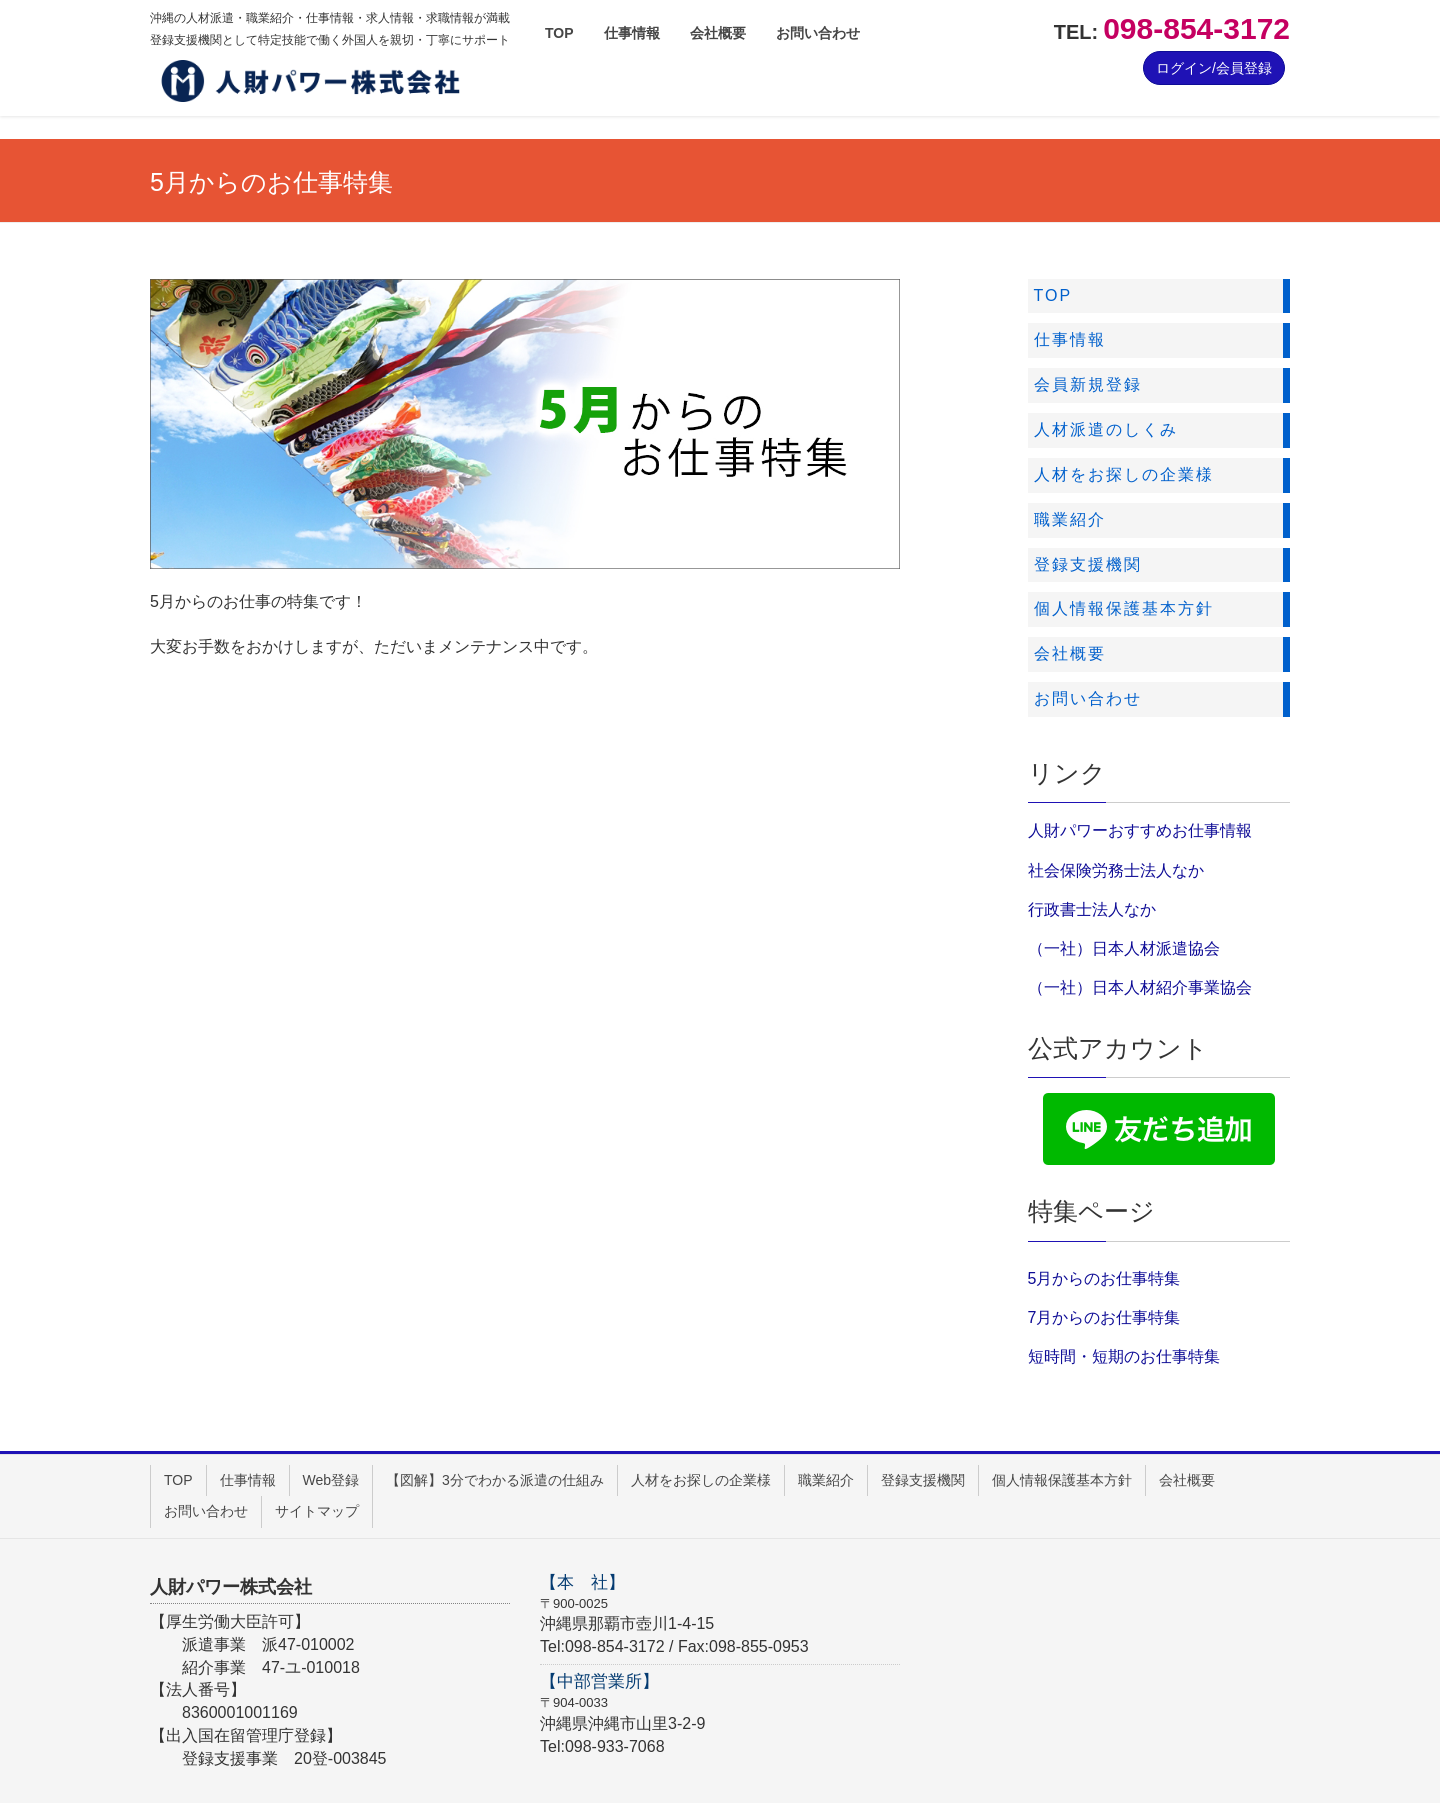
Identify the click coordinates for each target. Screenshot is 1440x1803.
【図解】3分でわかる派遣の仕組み (495, 1480)
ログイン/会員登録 (1214, 68)
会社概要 (1187, 1480)
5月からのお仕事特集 (1104, 1278)
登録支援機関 (923, 1480)
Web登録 (331, 1480)
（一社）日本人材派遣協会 (1124, 948)
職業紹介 (826, 1480)
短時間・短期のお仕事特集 (1124, 1356)
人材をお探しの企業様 (701, 1480)
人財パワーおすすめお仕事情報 (1140, 830)
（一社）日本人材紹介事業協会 (1140, 987)
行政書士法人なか (1092, 909)
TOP (178, 1480)
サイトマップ (317, 1511)
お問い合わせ (206, 1511)
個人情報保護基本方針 (1062, 1480)
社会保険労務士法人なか (1116, 870)
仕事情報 (248, 1480)
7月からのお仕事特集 (1104, 1317)
